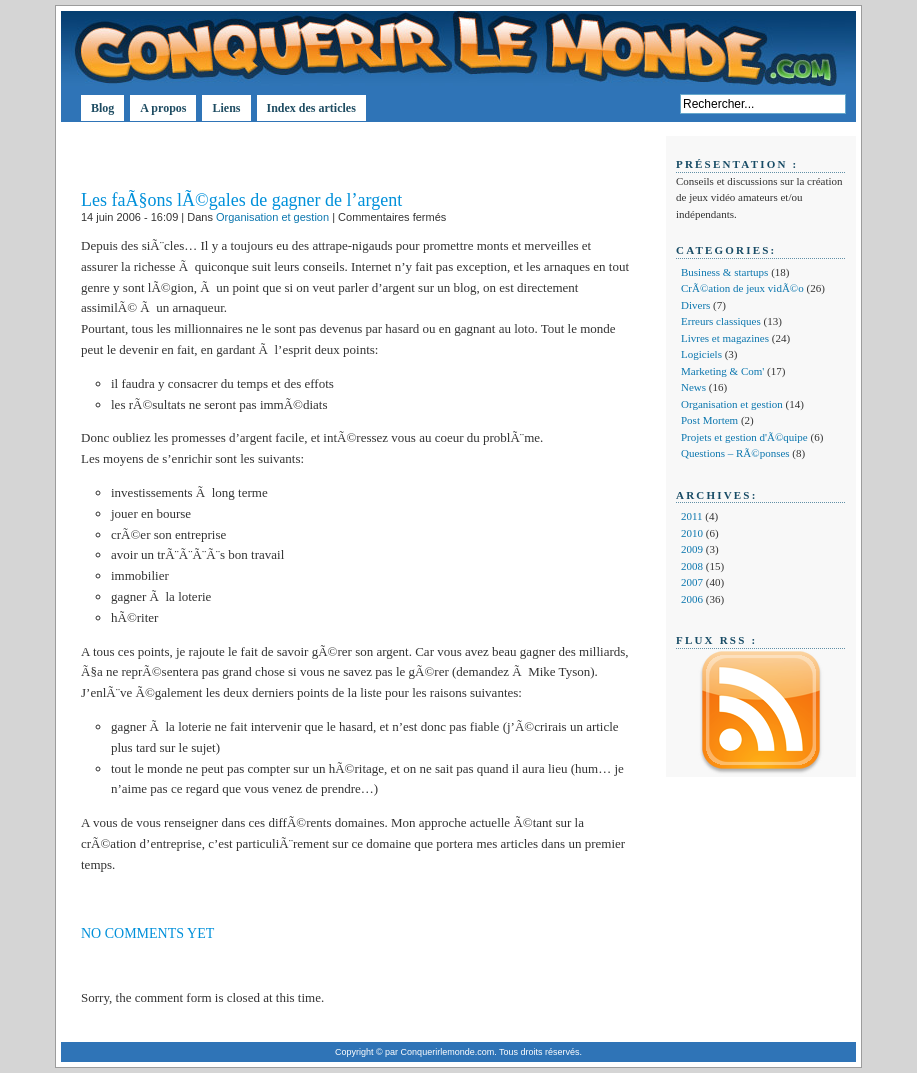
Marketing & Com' (722, 371)
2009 (692, 549)
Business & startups (724, 272)
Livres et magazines (725, 338)
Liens (226, 108)
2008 (692, 566)
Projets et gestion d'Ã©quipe (744, 437)
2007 (692, 582)
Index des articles (311, 108)
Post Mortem (709, 420)
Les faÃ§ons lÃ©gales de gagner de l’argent (241, 200)
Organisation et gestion (272, 217)
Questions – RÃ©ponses (735, 453)
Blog (102, 108)
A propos (163, 108)
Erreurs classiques (721, 321)
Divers (695, 305)
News (693, 387)
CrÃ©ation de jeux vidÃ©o (742, 288)
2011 (692, 516)
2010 (692, 533)
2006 (692, 599)
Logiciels (701, 354)
